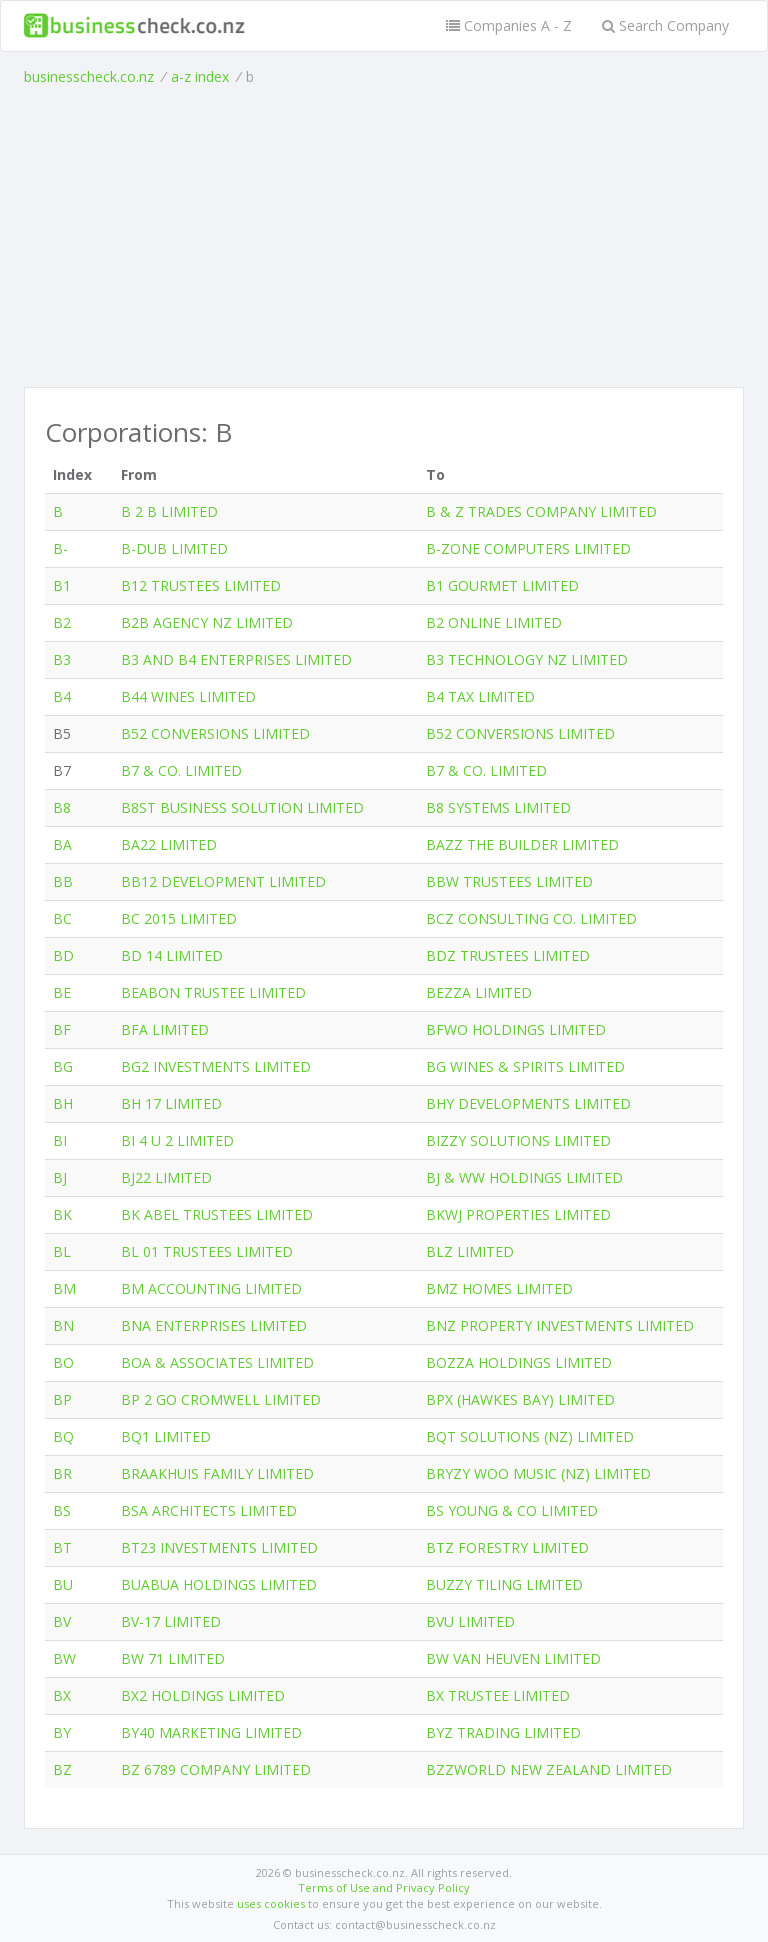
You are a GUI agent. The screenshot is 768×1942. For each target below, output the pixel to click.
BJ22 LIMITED (166, 1177)
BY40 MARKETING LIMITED (211, 1732)
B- (60, 548)
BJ (60, 1177)
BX (62, 1695)
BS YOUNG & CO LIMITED (512, 1510)
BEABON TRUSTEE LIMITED (213, 992)
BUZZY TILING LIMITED (504, 1584)
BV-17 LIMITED (171, 1621)
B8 (62, 807)
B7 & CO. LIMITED (181, 770)
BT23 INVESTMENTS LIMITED (219, 1547)
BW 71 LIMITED (173, 1658)
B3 (62, 659)
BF (62, 1029)
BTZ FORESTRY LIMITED (507, 1547)
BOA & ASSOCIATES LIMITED (217, 1362)
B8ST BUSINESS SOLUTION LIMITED (242, 807)
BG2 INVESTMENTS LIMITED (216, 1066)
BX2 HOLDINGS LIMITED (203, 1695)
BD (63, 955)
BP (62, 1399)
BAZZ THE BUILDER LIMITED (522, 844)
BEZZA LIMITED (479, 992)
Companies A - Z (509, 25)
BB (63, 881)
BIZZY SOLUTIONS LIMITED (518, 1140)
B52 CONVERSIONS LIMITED (215, 733)
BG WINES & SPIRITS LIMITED (525, 1066)
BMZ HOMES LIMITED (499, 1288)
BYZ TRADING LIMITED (503, 1732)
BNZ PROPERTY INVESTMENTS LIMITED (560, 1325)
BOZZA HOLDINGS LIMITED (519, 1362)
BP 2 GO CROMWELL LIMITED (221, 1399)
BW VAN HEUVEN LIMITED (513, 1658)
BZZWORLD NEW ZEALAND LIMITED (549, 1769)
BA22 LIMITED (169, 844)
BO (63, 1362)
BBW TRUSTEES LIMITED (509, 881)
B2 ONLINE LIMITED (494, 622)
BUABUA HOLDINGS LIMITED (219, 1584)
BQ (63, 1436)
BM (64, 1288)
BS (62, 1510)
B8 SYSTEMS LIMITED (498, 807)
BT (62, 1547)
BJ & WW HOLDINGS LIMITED (524, 1177)
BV (62, 1621)
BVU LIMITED (470, 1621)
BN (63, 1325)
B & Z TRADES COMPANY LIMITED (541, 511)
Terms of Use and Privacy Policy (384, 1887)
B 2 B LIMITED (169, 511)
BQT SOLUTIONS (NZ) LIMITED (530, 1436)
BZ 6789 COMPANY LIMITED (216, 1769)
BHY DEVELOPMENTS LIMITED (528, 1103)
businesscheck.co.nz (89, 76)
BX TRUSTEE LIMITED (498, 1695)
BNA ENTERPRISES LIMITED (214, 1325)
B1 (62, 585)
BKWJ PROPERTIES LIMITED (518, 1214)
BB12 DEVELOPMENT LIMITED (223, 881)
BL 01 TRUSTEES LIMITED (207, 1251)
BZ (62, 1769)
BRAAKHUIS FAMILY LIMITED (217, 1473)
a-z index (200, 76)
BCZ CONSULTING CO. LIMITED (531, 918)
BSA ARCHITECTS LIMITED (209, 1510)
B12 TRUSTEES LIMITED (201, 585)
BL (62, 1251)
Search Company (665, 25)
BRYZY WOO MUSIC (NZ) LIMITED (538, 1473)
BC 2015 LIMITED (179, 918)
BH (63, 1103)
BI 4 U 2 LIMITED (177, 1140)
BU (63, 1584)
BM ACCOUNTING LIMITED (211, 1288)
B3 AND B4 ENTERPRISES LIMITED (236, 659)
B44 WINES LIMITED (188, 696)
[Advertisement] (384, 237)
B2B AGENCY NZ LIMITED (207, 622)
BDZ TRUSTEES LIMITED (508, 955)
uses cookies (271, 1903)
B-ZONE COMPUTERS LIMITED (528, 548)
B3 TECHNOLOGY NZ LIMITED (527, 659)
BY (62, 1732)
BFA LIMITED (165, 1029)
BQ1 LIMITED (166, 1436)
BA (62, 844)
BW (64, 1658)
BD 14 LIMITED (172, 955)
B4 (62, 696)
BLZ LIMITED (470, 1251)
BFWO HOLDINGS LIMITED (516, 1029)
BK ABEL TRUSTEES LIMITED (217, 1214)
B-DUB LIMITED (174, 548)
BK (62, 1214)
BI (60, 1140)
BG (63, 1066)
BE (62, 992)
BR (62, 1473)
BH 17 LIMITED (171, 1103)
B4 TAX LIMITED (480, 696)
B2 (62, 622)
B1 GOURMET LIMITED (502, 585)
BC (62, 918)
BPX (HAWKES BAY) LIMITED (520, 1399)
